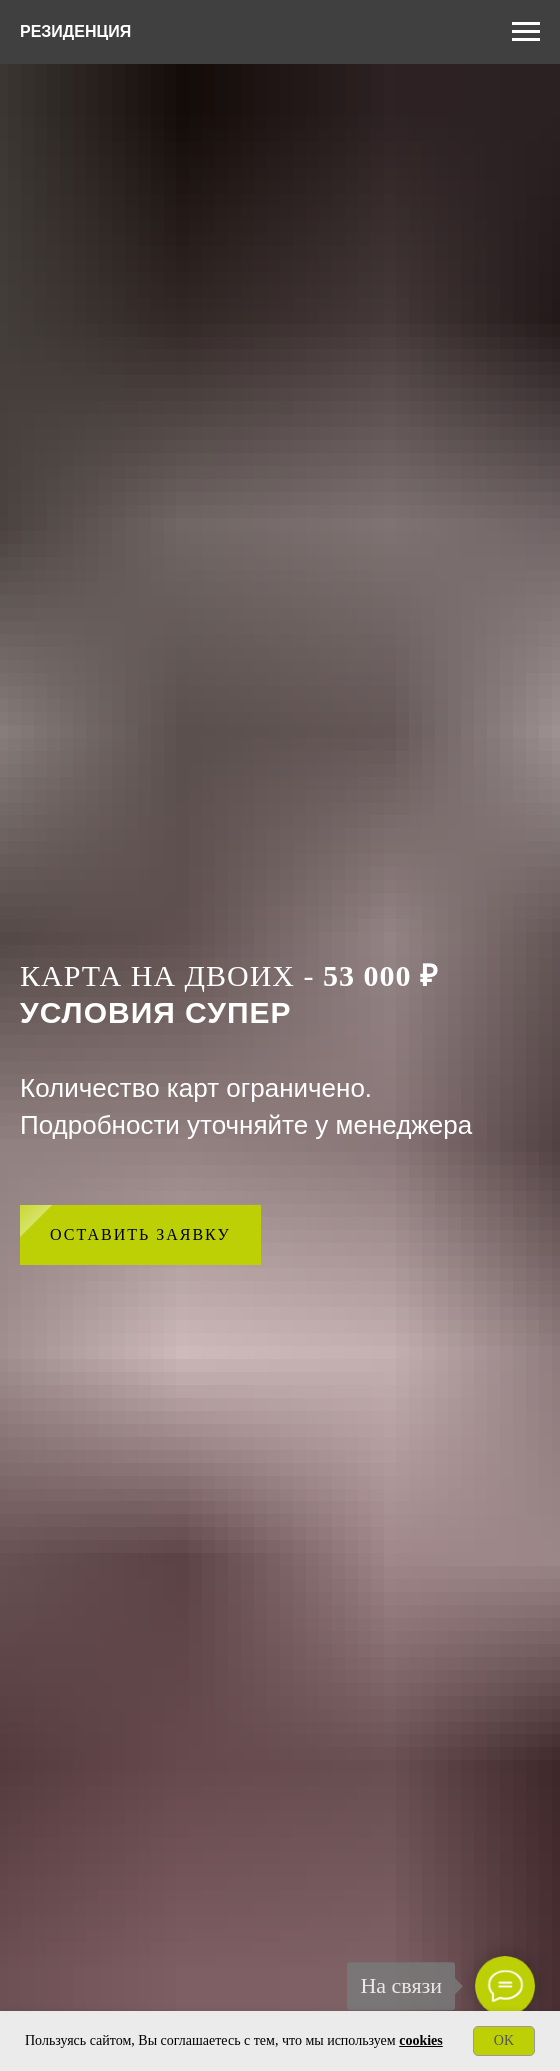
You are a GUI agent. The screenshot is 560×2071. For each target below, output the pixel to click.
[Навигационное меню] (526, 32)
